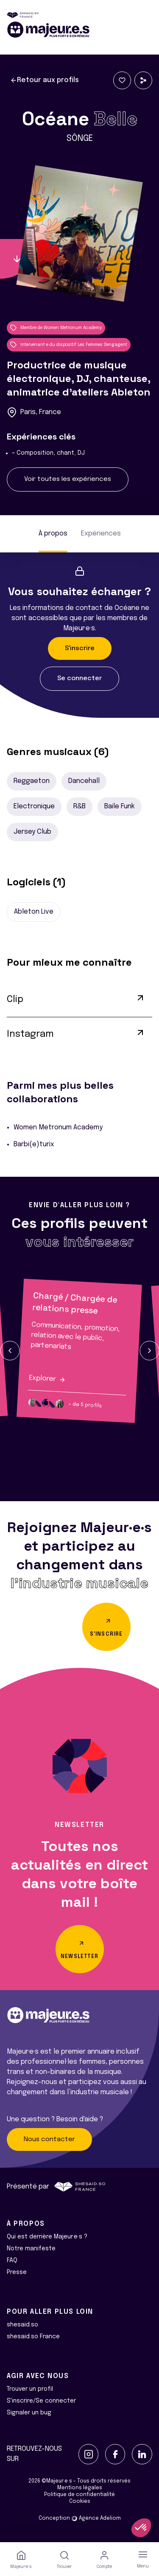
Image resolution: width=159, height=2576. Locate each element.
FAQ (12, 2260)
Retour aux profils (44, 80)
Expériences (101, 533)
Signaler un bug (29, 2413)
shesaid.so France (33, 2337)
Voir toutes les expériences (67, 479)
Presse (17, 2272)
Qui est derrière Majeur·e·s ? (47, 2237)
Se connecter (79, 678)
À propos (53, 533)
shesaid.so (22, 2325)
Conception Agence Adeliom (80, 2518)
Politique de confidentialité (79, 2494)
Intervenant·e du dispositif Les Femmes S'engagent (68, 345)
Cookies (79, 2501)
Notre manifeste (31, 2249)
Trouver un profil (30, 2389)
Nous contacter (49, 2139)
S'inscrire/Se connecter (41, 2401)
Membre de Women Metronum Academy (56, 328)
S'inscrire (80, 648)
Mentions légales (79, 2488)
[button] (10, 1350)
